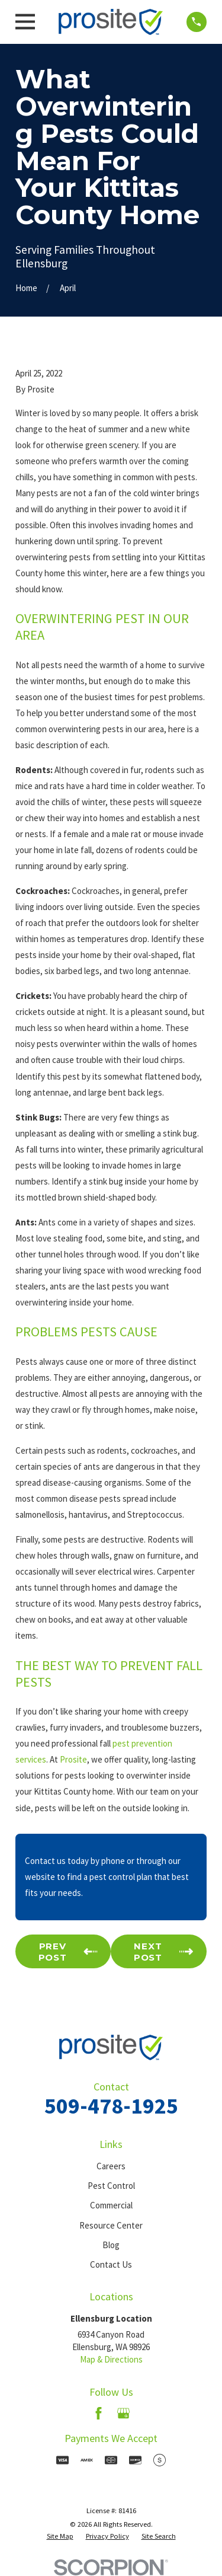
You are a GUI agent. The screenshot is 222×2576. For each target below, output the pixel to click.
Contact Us (111, 2264)
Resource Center (111, 2225)
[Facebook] (98, 2413)
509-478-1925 (111, 2105)
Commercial (111, 2205)
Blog (111, 2245)
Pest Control (111, 2185)
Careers (111, 2166)
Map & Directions (111, 2359)
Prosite (73, 1759)
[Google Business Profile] (123, 2413)
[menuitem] (60, 2536)
